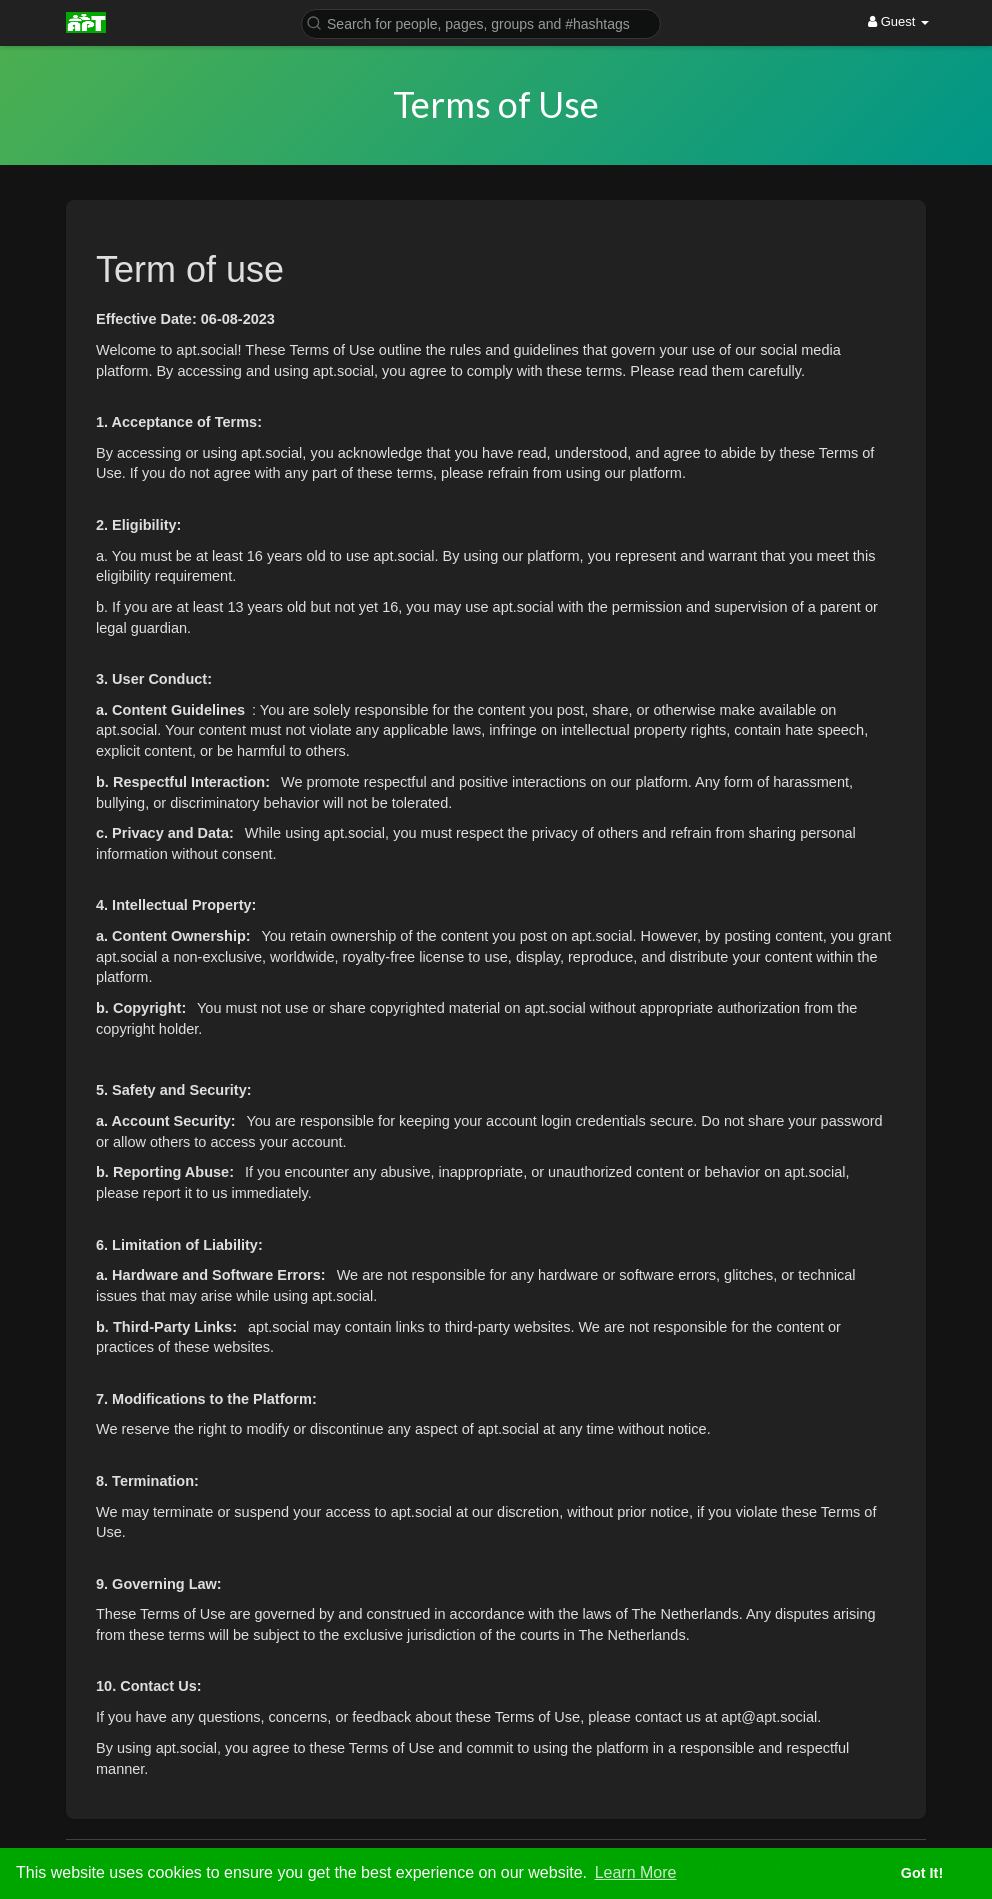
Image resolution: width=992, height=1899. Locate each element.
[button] (481, 22)
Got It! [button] (922, 1873)
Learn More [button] (636, 1872)
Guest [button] (898, 21)
